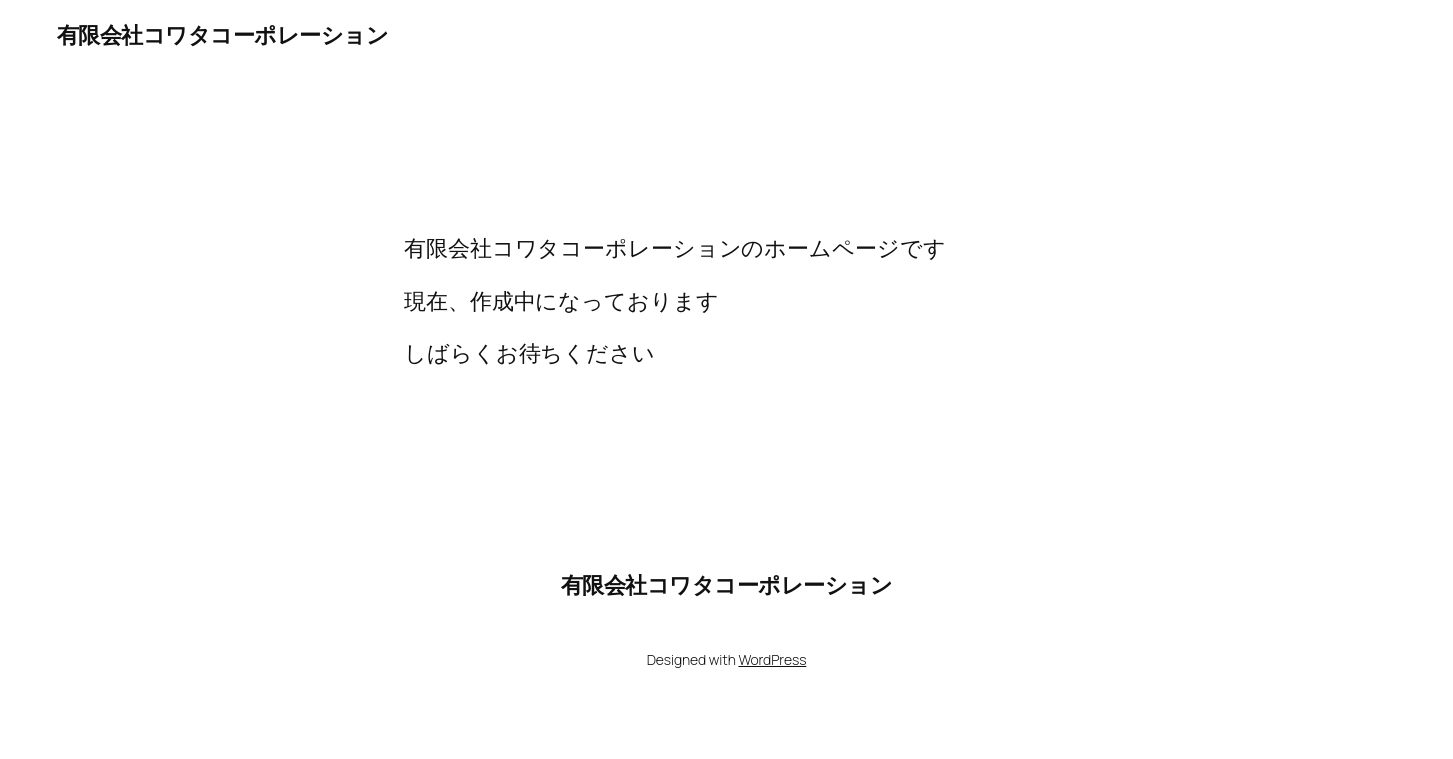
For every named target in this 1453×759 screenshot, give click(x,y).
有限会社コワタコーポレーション (223, 35)
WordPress (772, 659)
